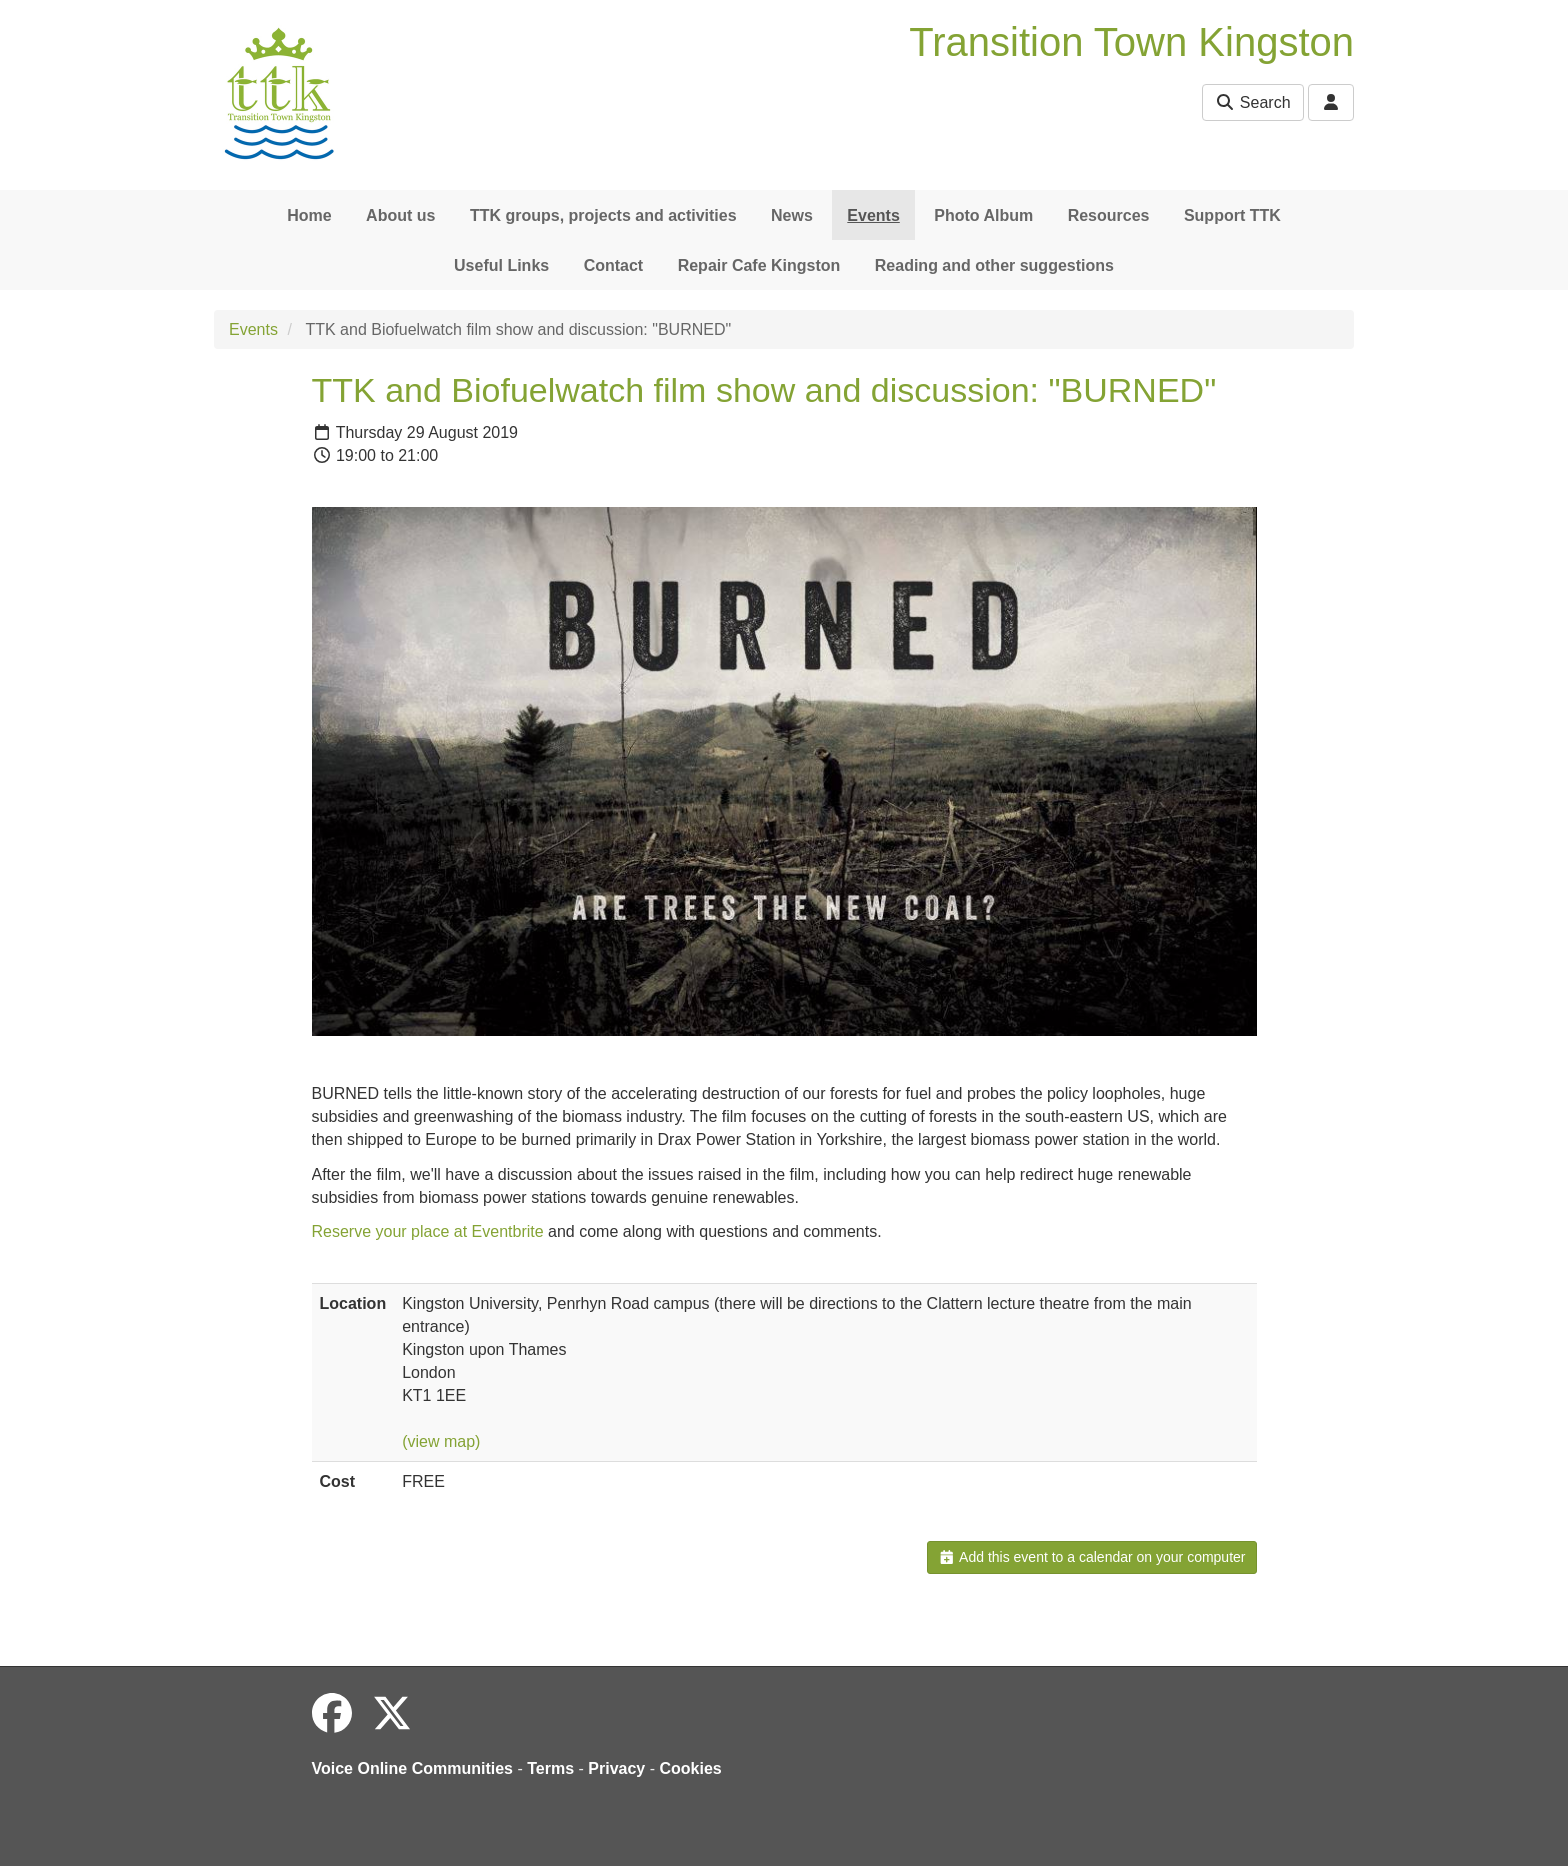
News (792, 215)
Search (1252, 102)
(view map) (441, 1441)
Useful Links (501, 265)
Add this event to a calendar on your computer (1091, 1557)
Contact (614, 265)
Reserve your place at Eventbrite (428, 1231)
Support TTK (1232, 215)
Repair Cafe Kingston (759, 265)
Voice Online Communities (413, 1768)
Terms (550, 1768)
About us (400, 215)
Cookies (691, 1768)
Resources (1109, 215)
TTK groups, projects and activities (603, 215)
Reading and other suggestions (994, 265)
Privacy (616, 1768)
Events (873, 215)
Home (309, 215)
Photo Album (983, 215)
